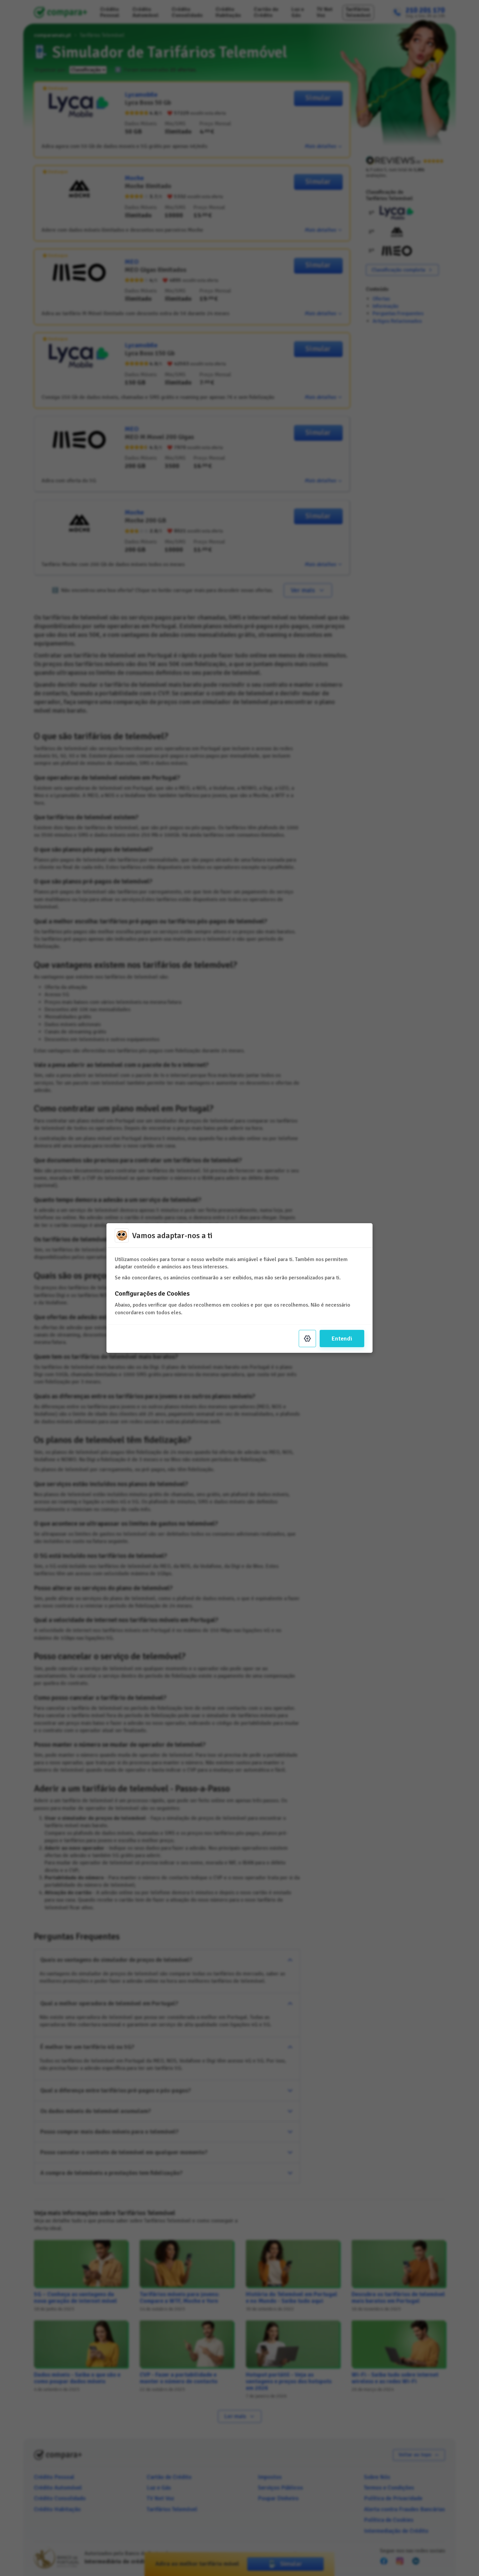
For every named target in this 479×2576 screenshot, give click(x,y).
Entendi (342, 1338)
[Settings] (307, 1338)
